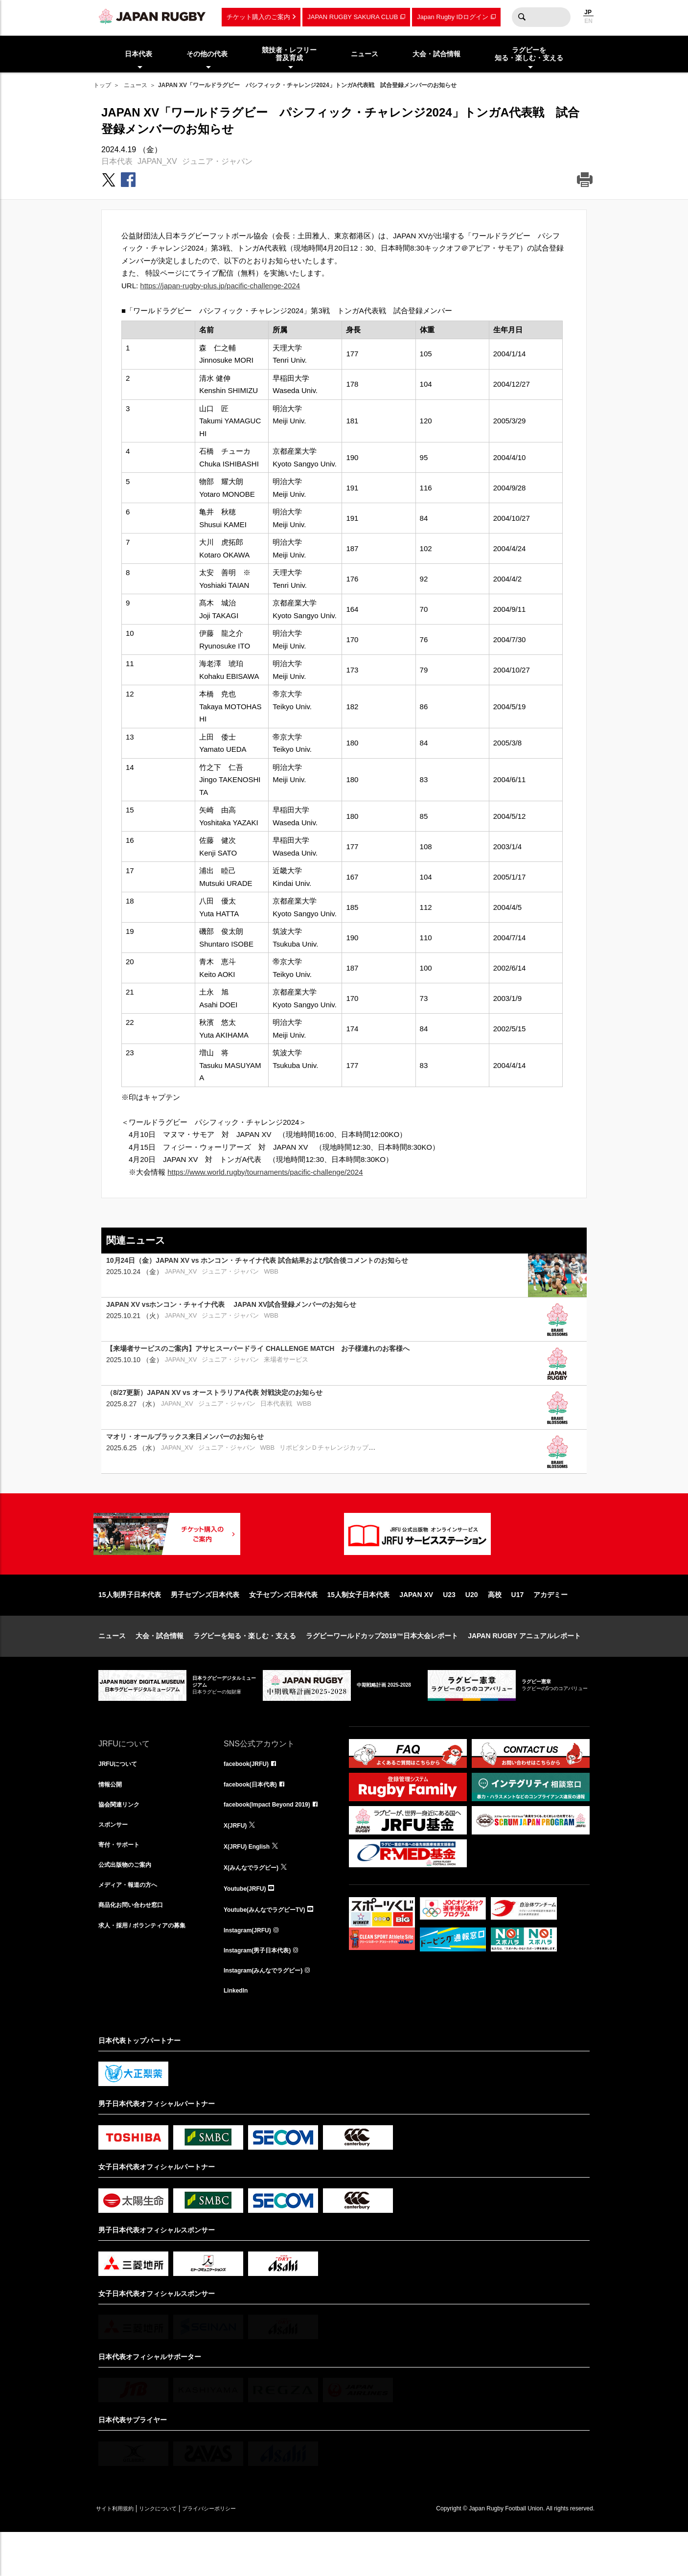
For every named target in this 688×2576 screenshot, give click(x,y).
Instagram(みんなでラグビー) (270, 2011)
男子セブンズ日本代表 (205, 1626)
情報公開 (112, 1817)
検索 (521, 17)
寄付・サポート (122, 1882)
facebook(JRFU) (250, 1796)
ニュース (135, 85)
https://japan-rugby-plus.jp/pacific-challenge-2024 (220, 285)
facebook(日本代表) (255, 1817)
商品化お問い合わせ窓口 (136, 1946)
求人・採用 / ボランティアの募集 (149, 1968)
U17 (517, 1626)
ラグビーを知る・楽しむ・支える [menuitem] (529, 54)
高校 (495, 1626)
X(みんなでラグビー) (256, 1903)
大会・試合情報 (159, 1667)
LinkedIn (238, 2033)
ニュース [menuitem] (364, 54)
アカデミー (550, 1626)
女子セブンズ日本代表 (283, 1626)
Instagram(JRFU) (251, 1968)
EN (588, 21)
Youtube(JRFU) (248, 1925)
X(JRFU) (237, 1860)
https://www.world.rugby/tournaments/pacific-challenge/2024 (265, 1172)
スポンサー (115, 1860)
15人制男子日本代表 (129, 1626)
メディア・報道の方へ (132, 1925)
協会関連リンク (122, 1839)
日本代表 (117, 161)
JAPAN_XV (157, 161)
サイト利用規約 (121, 2552)
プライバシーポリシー (242, 2552)
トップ (102, 85)
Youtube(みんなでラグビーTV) (271, 1946)
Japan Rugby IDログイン (452, 17)
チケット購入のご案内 (258, 17)
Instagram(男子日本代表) (263, 1990)
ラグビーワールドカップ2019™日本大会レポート (382, 1667)
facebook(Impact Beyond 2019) (274, 1839)
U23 (449, 1626)
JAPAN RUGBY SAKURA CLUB (352, 17)
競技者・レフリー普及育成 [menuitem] (289, 54)
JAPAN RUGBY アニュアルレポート (524, 1667)
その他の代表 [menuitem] (207, 54)
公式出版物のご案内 (129, 1903)
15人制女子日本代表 (358, 1626)
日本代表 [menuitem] (138, 54)
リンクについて (177, 2552)
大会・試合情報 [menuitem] (436, 54)
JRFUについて (121, 1796)
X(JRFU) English (250, 1882)
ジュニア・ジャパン (217, 161)
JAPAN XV (416, 1626)
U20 (471, 1626)
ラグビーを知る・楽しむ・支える (244, 1667)
